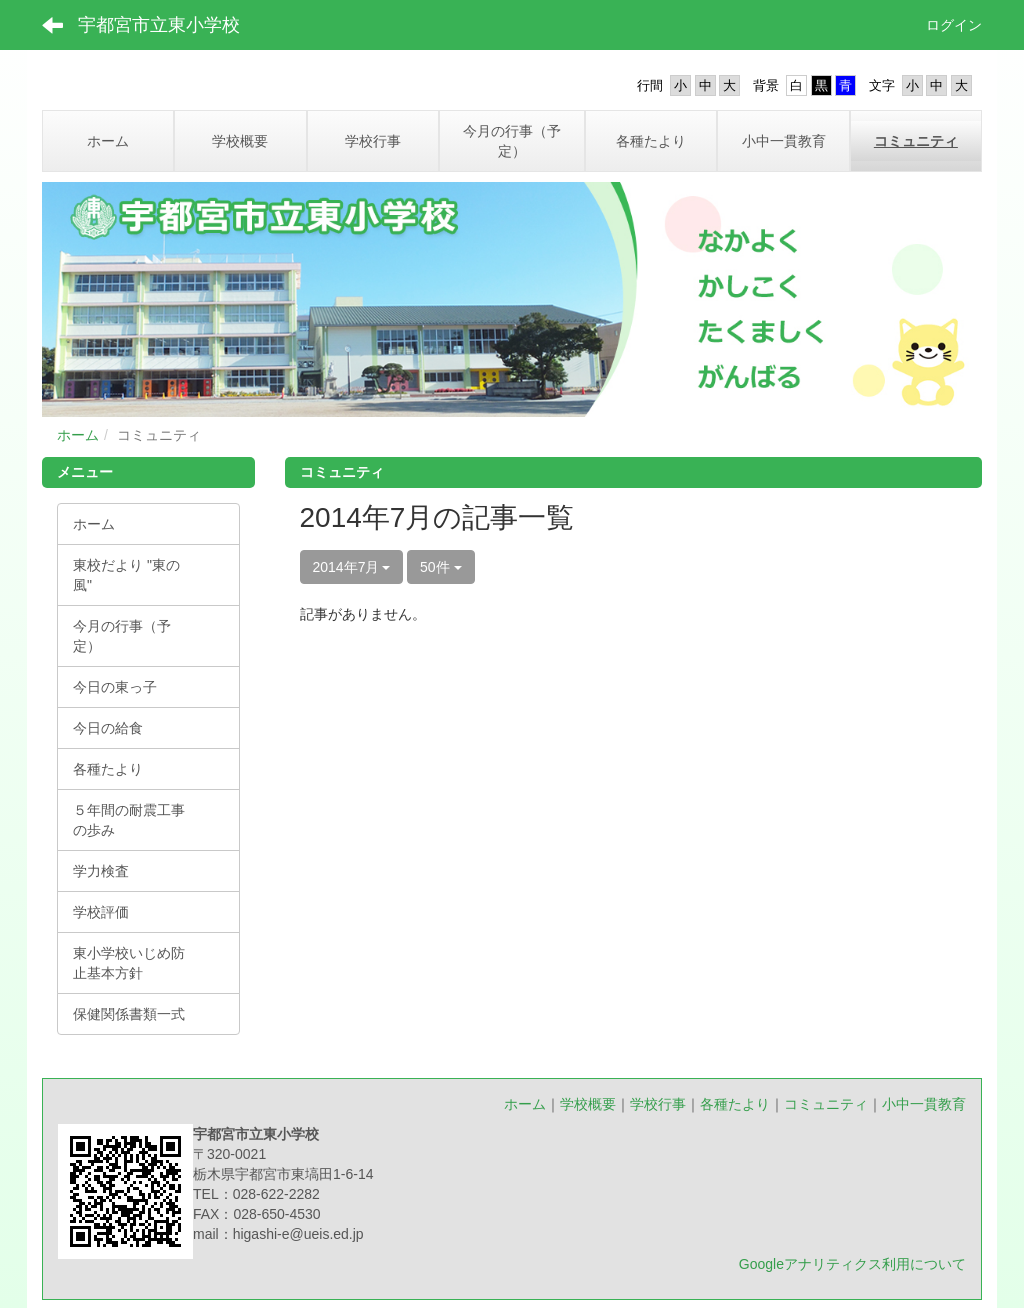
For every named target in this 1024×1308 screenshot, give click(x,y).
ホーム (78, 435)
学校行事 (658, 1104)
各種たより (735, 1104)
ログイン (954, 25)
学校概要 (588, 1104)
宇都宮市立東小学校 (159, 25)
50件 (440, 567)
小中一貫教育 (924, 1104)
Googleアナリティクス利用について (852, 1264)
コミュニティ (826, 1104)
